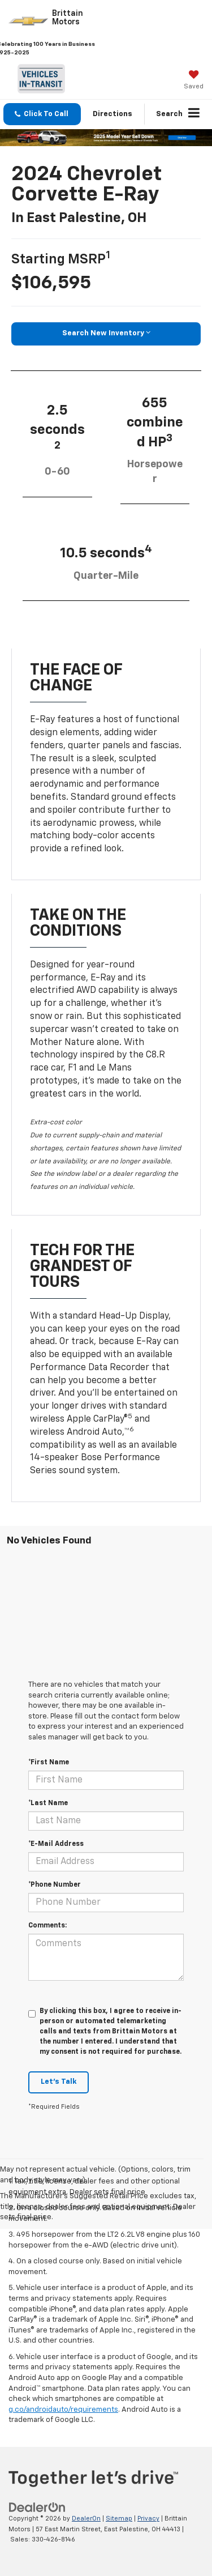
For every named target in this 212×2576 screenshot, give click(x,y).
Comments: (47, 1925)
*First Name (48, 1762)
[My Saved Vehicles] (194, 81)
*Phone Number (54, 1885)
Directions (112, 114)
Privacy (148, 2518)
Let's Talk (58, 2081)
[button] (42, 114)
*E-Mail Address (56, 1844)
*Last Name (48, 1803)
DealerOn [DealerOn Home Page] (86, 2518)
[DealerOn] (37, 2507)
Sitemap (119, 2518)
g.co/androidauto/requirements (63, 2409)
